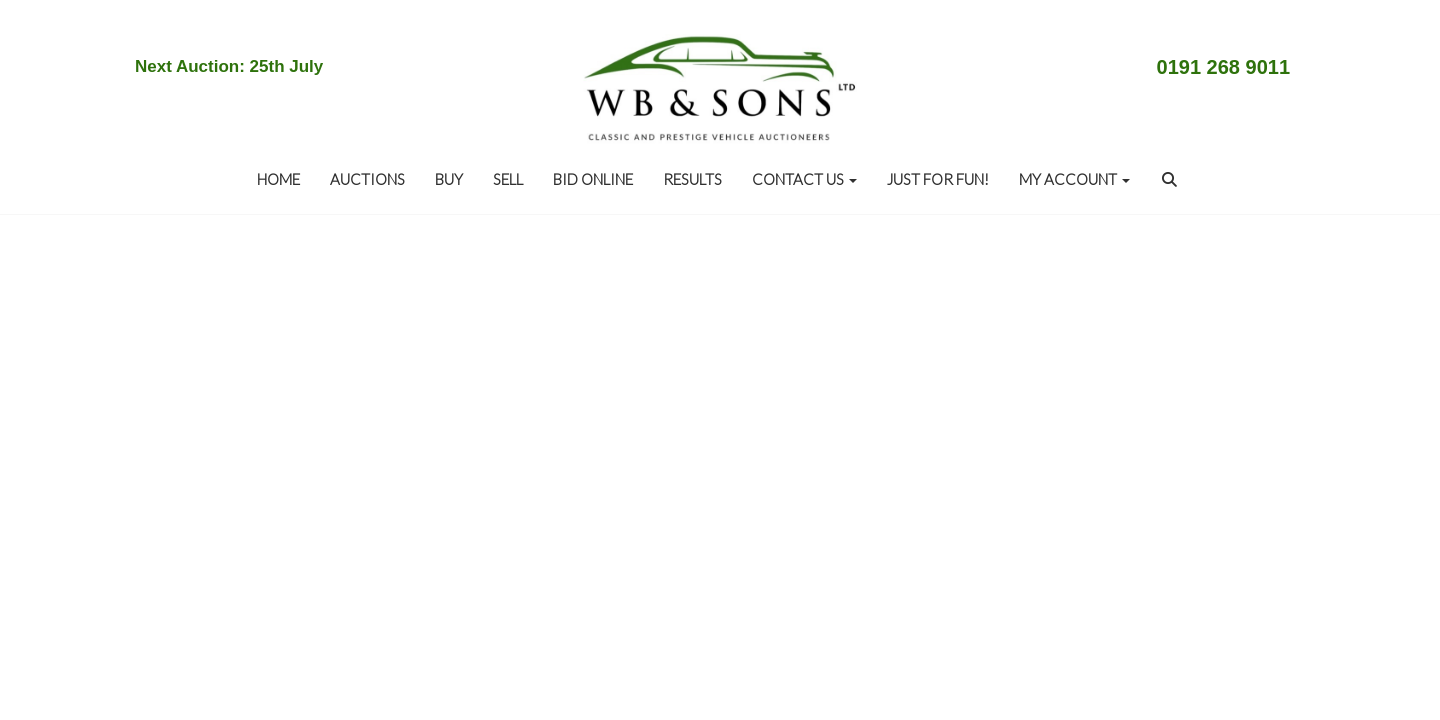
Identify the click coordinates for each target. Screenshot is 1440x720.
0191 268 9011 (1223, 67)
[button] (1172, 179)
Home (278, 179)
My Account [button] (1074, 179)
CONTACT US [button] (804, 179)
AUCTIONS (367, 179)
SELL (508, 179)
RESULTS (692, 179)
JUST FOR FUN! (938, 179)
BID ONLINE (593, 179)
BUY (449, 179)
